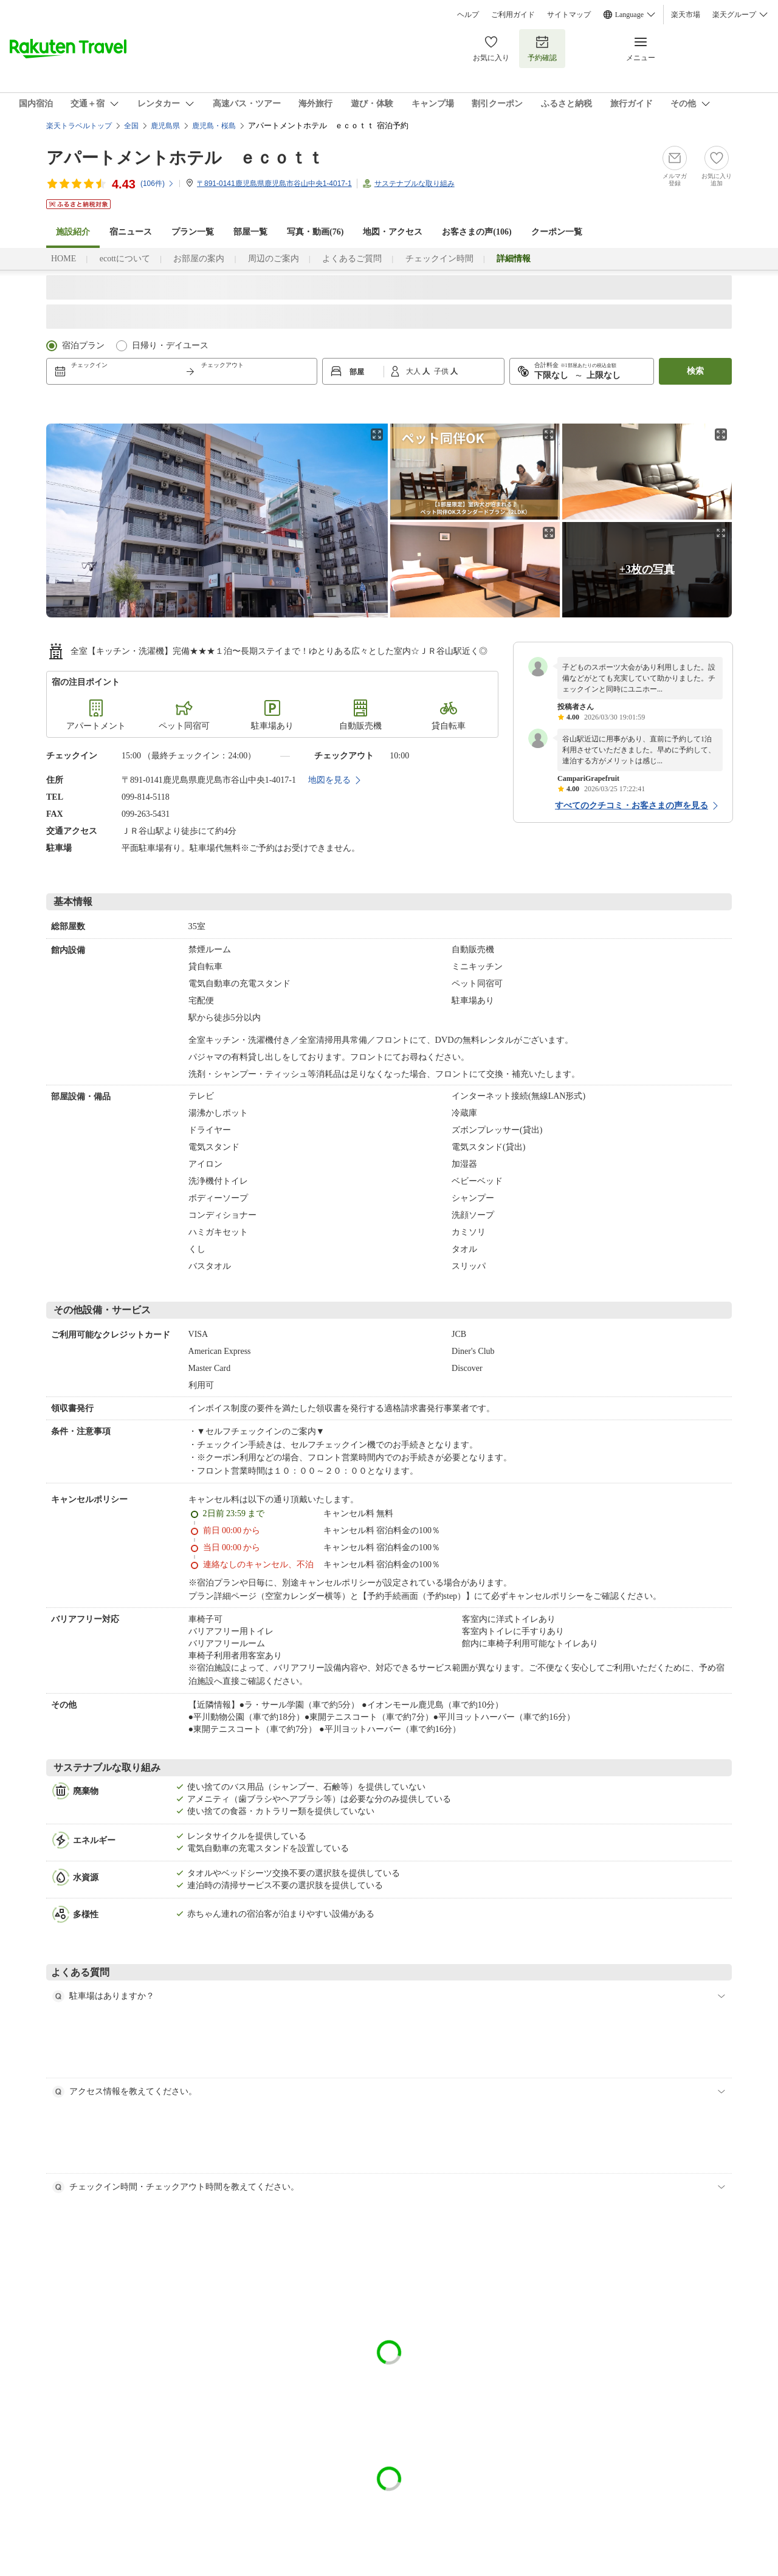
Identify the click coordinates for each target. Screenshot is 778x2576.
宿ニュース (130, 231)
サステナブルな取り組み (414, 183)
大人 (414, 371)
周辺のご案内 (273, 258)
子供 (442, 371)
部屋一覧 (250, 231)
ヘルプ (468, 14)
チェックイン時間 (439, 258)
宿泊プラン (83, 345)
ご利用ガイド (513, 14)
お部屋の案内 (198, 258)
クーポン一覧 (556, 231)
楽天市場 (685, 14)
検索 (695, 371)
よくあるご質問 (352, 258)
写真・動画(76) (315, 231)
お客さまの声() (476, 231)
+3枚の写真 (647, 569)
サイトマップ (569, 14)
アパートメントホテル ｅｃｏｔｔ (185, 157)
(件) (157, 183)
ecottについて (125, 258)
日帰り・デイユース (170, 345)
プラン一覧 (192, 231)
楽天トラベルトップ (79, 126)
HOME (63, 258)
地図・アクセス (392, 231)
